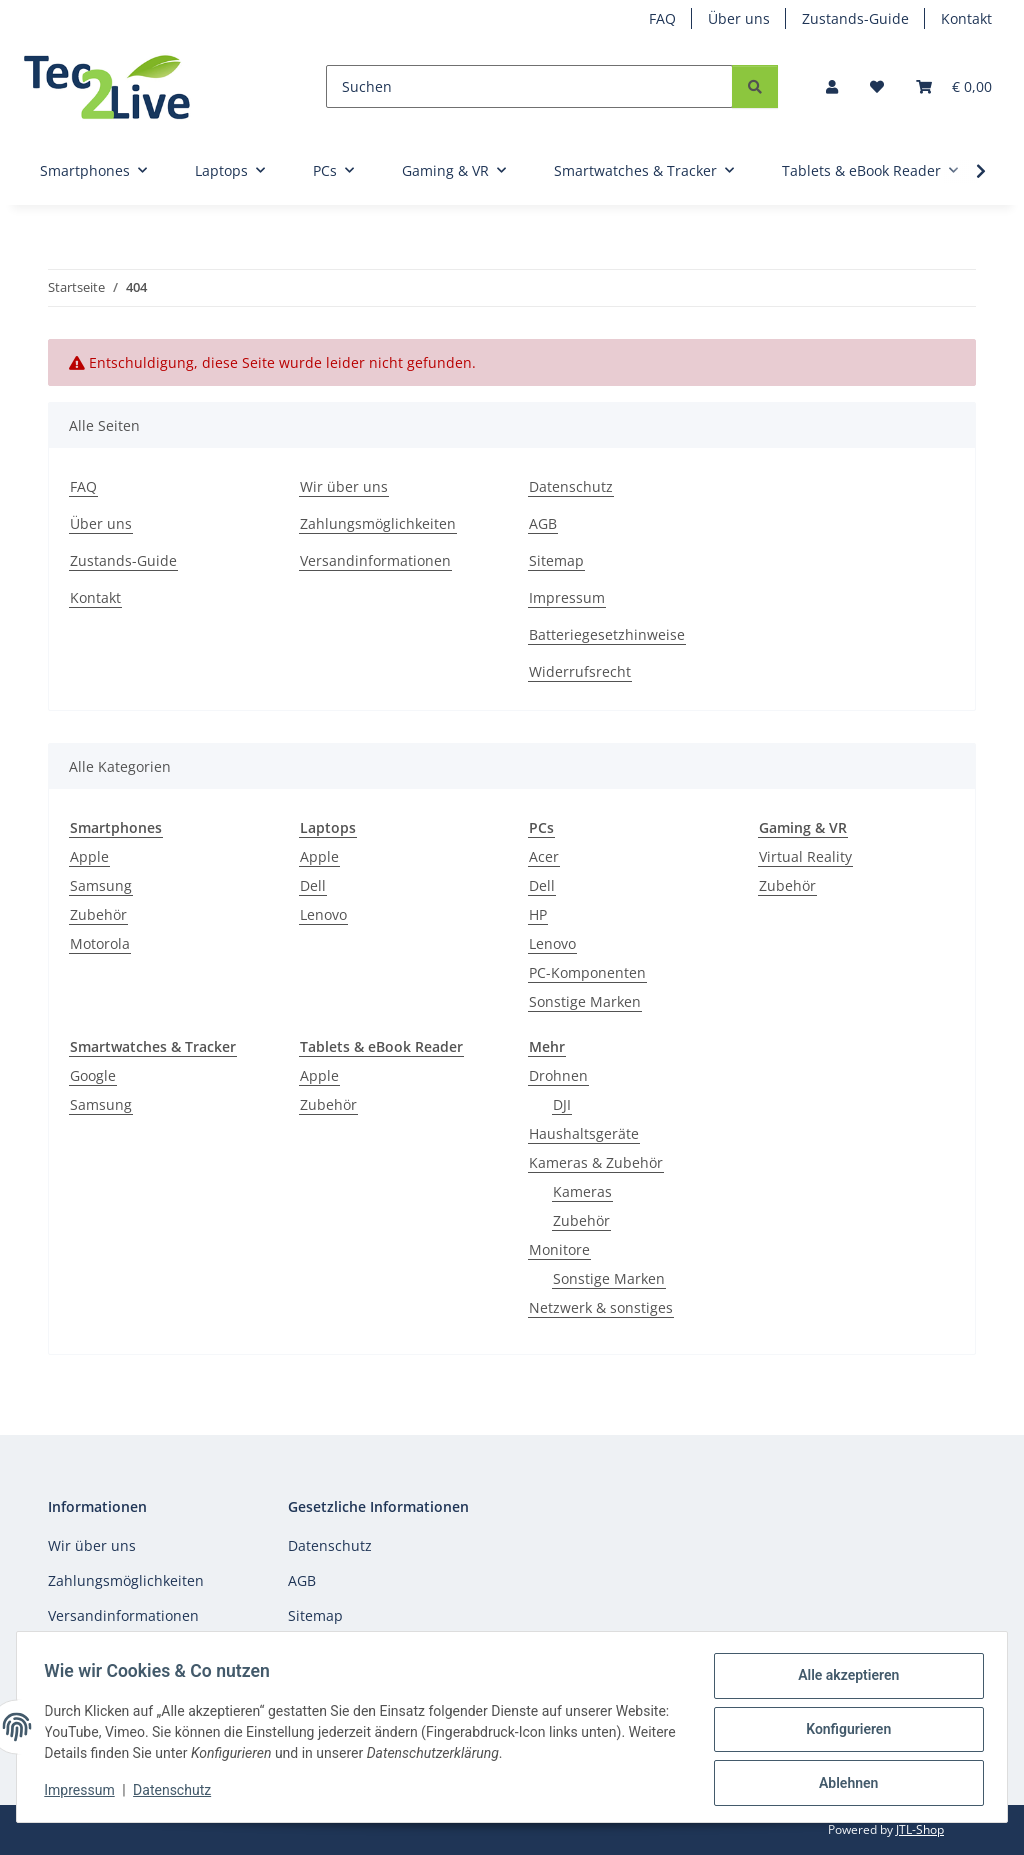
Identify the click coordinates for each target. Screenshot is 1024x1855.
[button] (832, 86)
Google (93, 1075)
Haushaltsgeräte (584, 1133)
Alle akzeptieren (843, 1680)
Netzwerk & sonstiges (601, 1307)
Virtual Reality (805, 856)
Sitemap (556, 560)
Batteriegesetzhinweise (607, 634)
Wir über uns (344, 486)
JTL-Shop (920, 1829)
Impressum (84, 1793)
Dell (313, 885)
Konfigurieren (843, 1732)
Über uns (739, 18)
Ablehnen (843, 1784)
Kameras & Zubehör (596, 1162)
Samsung (101, 885)
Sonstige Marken (585, 1001)
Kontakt (966, 18)
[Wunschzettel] (877, 86)
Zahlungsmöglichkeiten (378, 523)
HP (538, 914)
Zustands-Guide (855, 18)
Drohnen (558, 1075)
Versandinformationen (375, 560)
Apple (89, 856)
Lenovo (323, 914)
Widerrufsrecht (580, 671)
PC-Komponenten (587, 972)
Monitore (559, 1249)
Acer (544, 856)
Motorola (100, 943)
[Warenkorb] (954, 86)
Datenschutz (177, 1793)
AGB (543, 523)
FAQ (662, 18)
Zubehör (98, 914)
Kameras (582, 1191)
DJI (562, 1104)
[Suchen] (529, 86)
